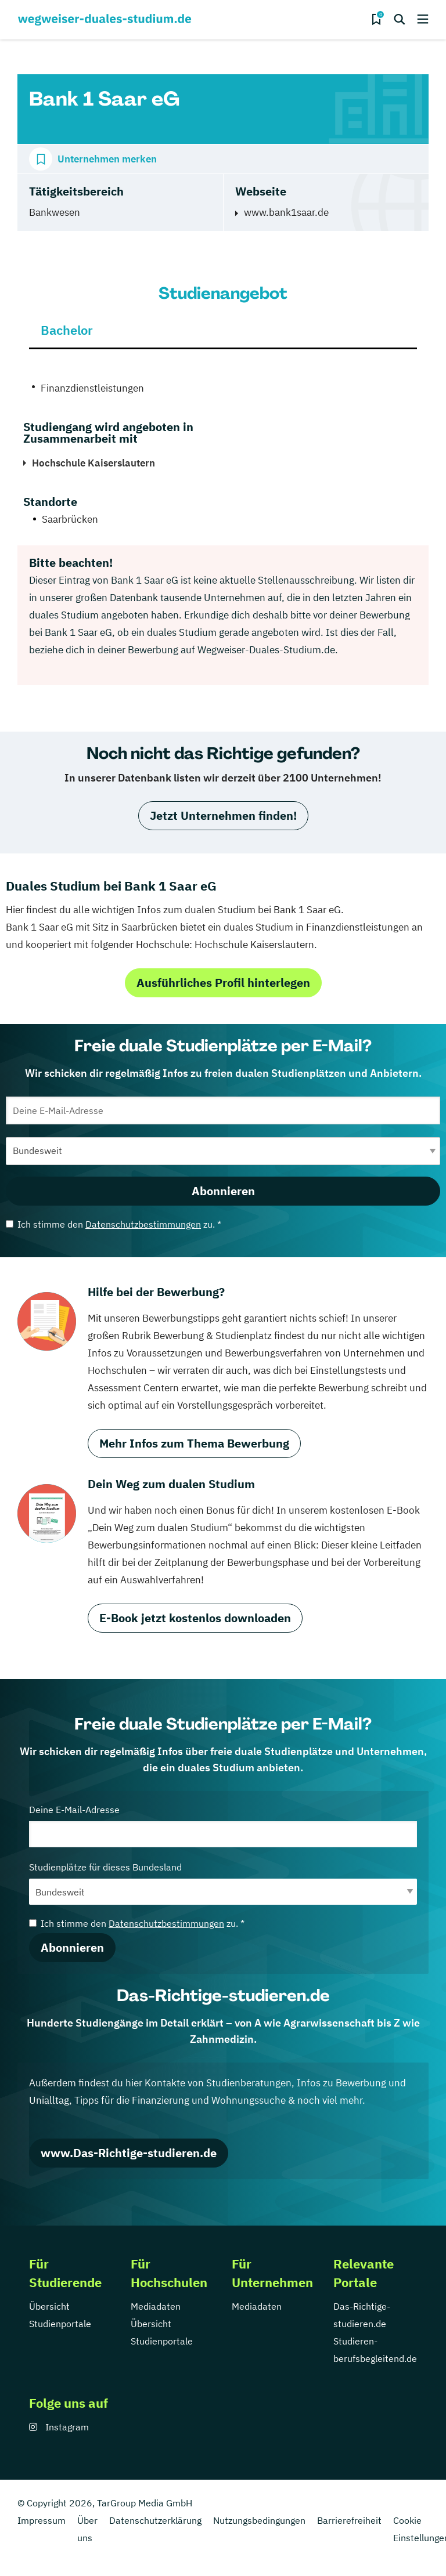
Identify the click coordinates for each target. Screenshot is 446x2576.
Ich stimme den (113, 1224)
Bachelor (67, 329)
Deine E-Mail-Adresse (223, 1825)
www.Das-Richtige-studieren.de (129, 2153)
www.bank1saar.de (286, 212)
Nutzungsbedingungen (259, 2520)
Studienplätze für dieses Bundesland (223, 1883)
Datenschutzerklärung (155, 2520)
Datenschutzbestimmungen (143, 1224)
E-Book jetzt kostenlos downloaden (195, 1618)
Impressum (41, 2520)
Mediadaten (156, 2306)
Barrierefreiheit (349, 2520)
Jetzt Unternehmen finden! (223, 815)
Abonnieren (223, 1191)
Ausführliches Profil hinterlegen (223, 982)
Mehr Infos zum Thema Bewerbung (194, 1443)
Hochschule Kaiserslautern (93, 463)
